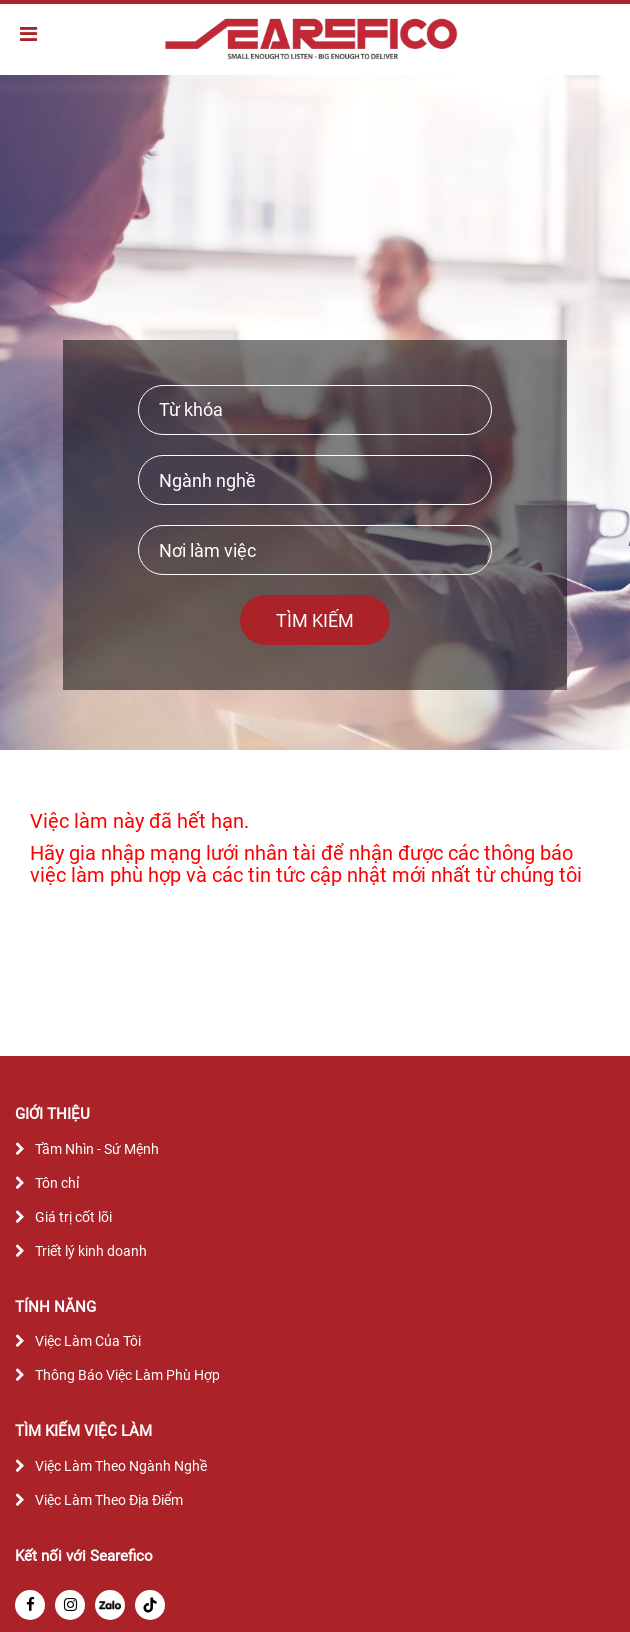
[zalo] (110, 1605)
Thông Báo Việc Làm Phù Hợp (127, 1375)
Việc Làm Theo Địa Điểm (109, 1500)
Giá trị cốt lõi (73, 1217)
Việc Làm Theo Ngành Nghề (121, 1466)
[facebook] (30, 1605)
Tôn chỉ (57, 1183)
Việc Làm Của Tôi (88, 1341)
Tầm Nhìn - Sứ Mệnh (97, 1149)
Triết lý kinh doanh (91, 1251)
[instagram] (70, 1605)
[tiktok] (150, 1605)
